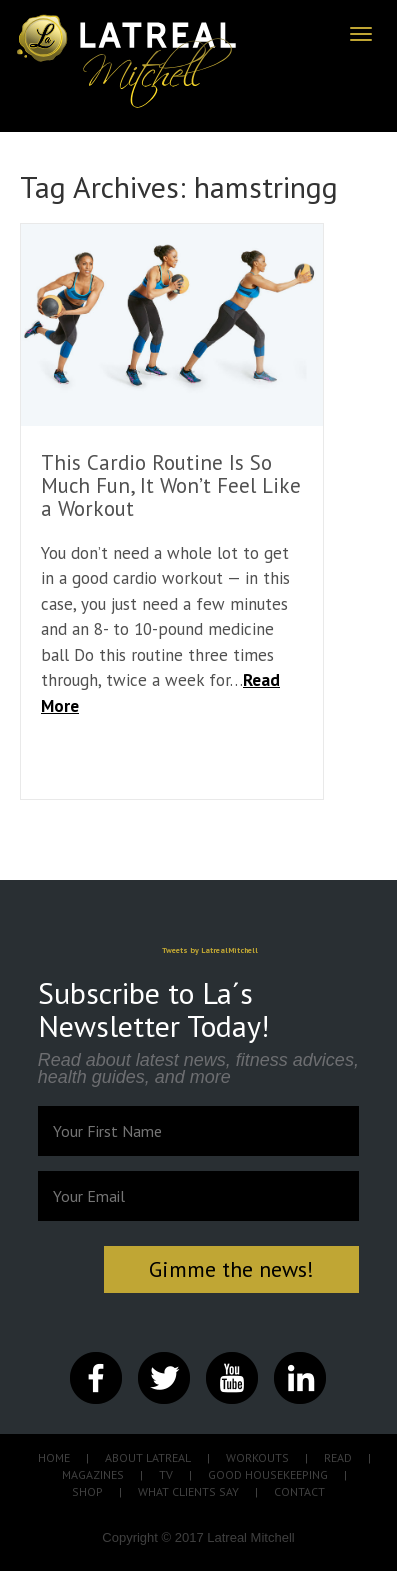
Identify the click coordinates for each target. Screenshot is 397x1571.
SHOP (87, 1491)
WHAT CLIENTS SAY (188, 1491)
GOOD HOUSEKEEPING (268, 1474)
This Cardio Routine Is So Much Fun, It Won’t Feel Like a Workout (171, 485)
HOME (54, 1457)
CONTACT (299, 1491)
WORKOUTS (257, 1457)
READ (338, 1457)
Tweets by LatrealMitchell (210, 950)
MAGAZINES (93, 1474)
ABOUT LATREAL (148, 1457)
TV (166, 1474)
